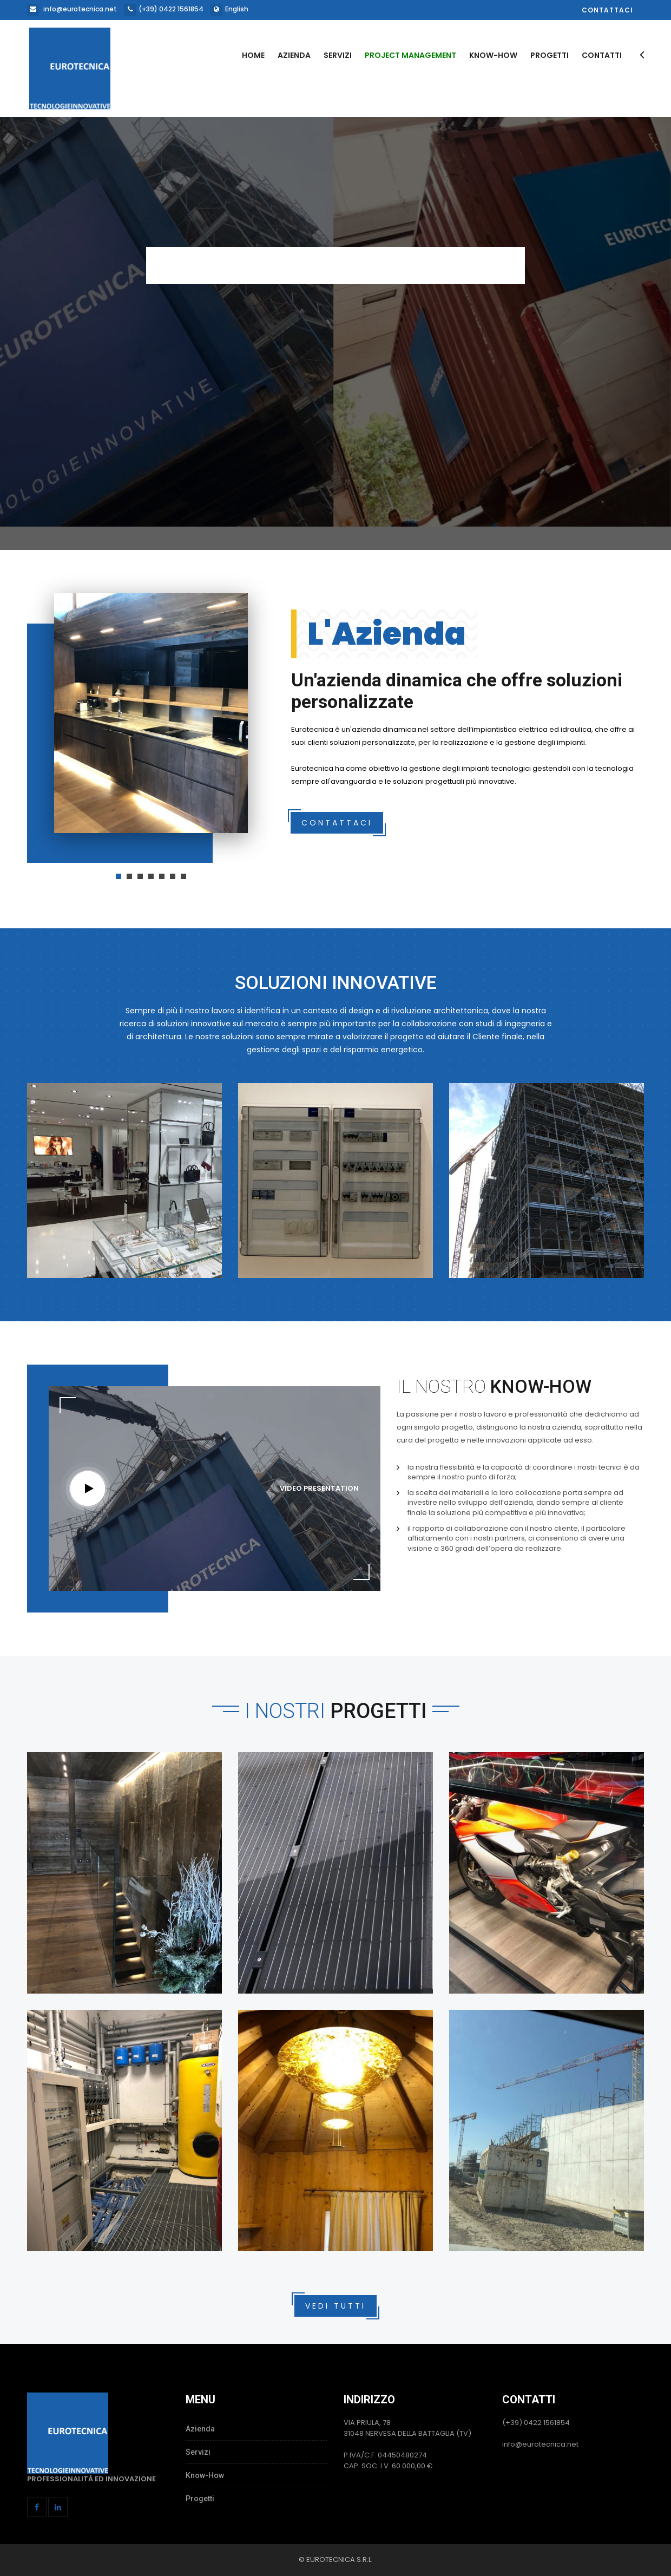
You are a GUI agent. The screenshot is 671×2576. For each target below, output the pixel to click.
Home (253, 55)
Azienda (294, 55)
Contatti (602, 55)
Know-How (493, 55)
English (236, 9)
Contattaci (607, 10)
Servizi (338, 55)
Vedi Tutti (335, 2305)
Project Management (410, 55)
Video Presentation (319, 1488)
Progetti (549, 55)
